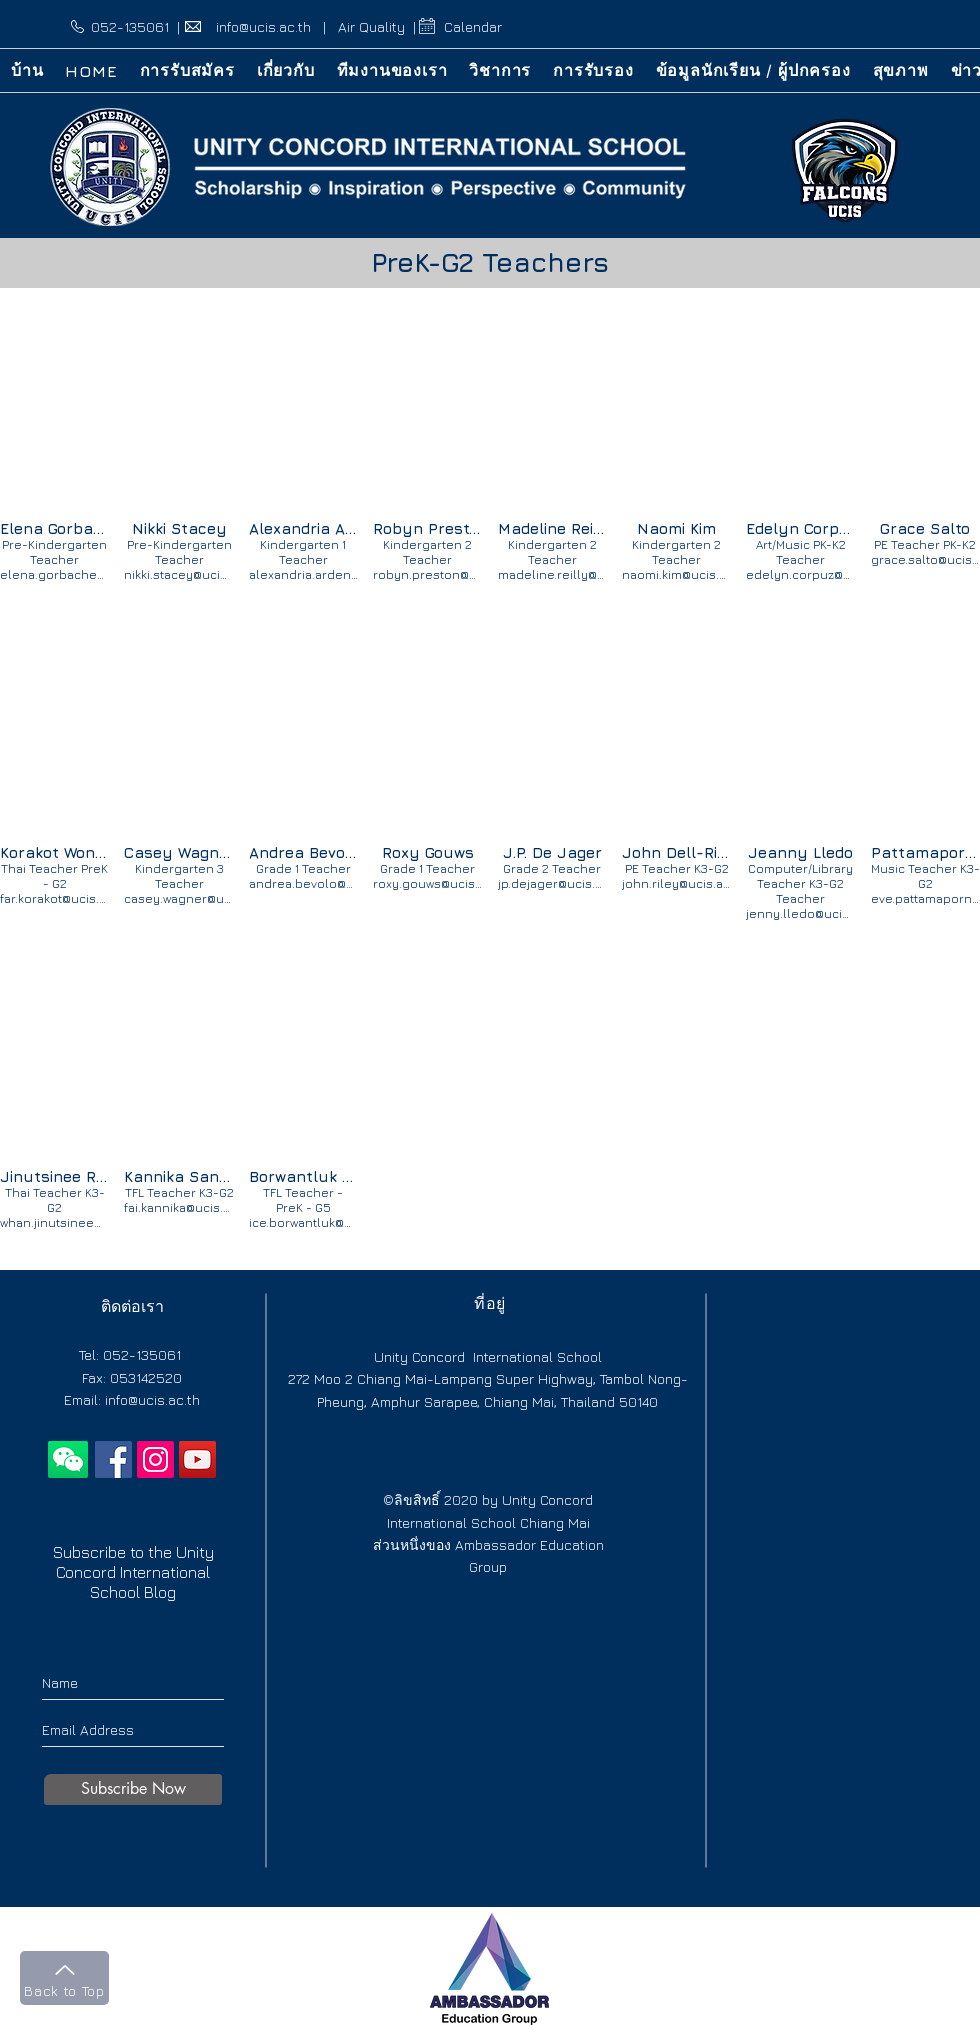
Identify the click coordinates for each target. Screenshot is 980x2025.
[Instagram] (155, 1459)
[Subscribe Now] (133, 1789)
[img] (54, 442)
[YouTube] (197, 1459)
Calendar (473, 26)
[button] (286, 70)
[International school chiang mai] (113, 1459)
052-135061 (130, 26)
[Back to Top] (64, 1978)
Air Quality (371, 26)
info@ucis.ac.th (263, 26)
